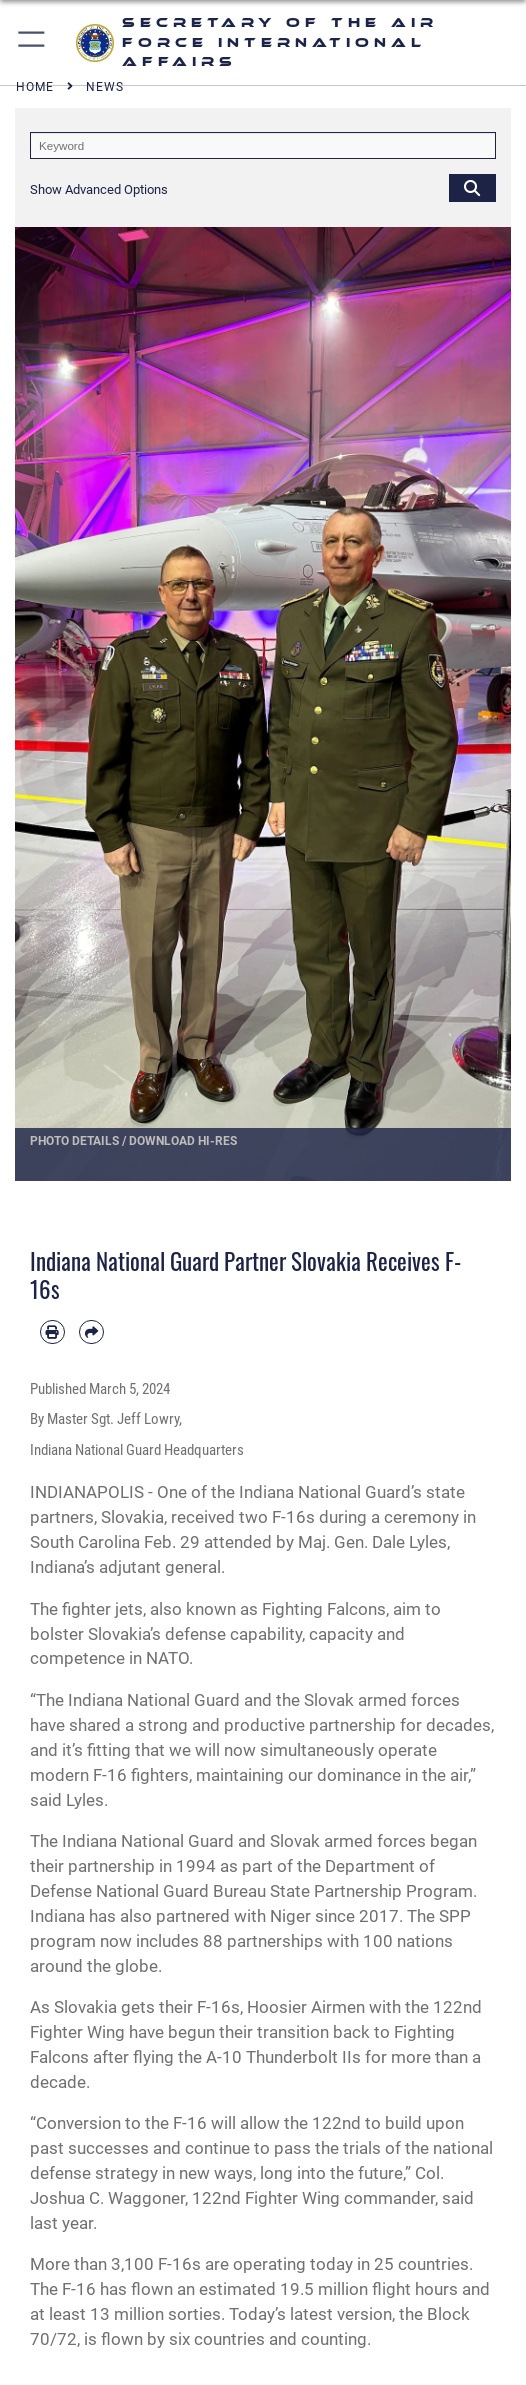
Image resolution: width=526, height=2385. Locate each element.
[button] (32, 42)
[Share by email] (91, 1332)
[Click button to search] (472, 187)
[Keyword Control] (263, 145)
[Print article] (52, 1332)
